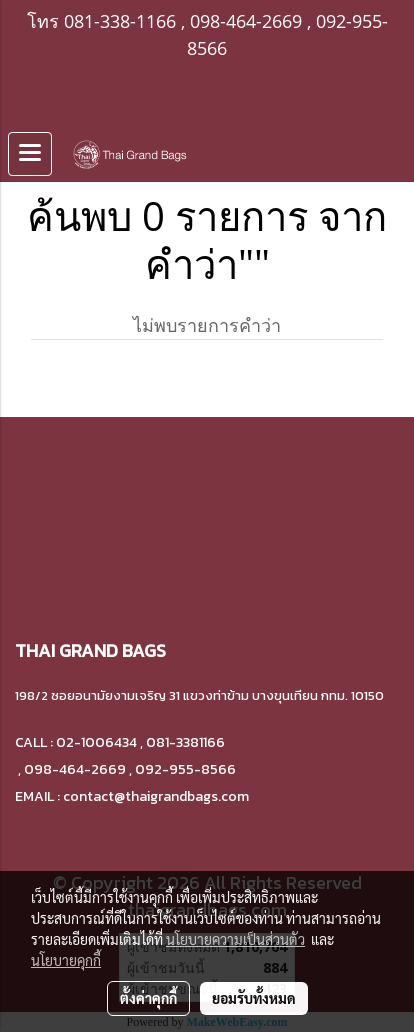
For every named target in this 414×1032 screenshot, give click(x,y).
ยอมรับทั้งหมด (254, 998)
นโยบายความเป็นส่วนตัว (235, 939)
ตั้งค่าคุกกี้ (148, 998)
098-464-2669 (246, 21)
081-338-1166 (120, 21)
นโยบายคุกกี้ (66, 960)
